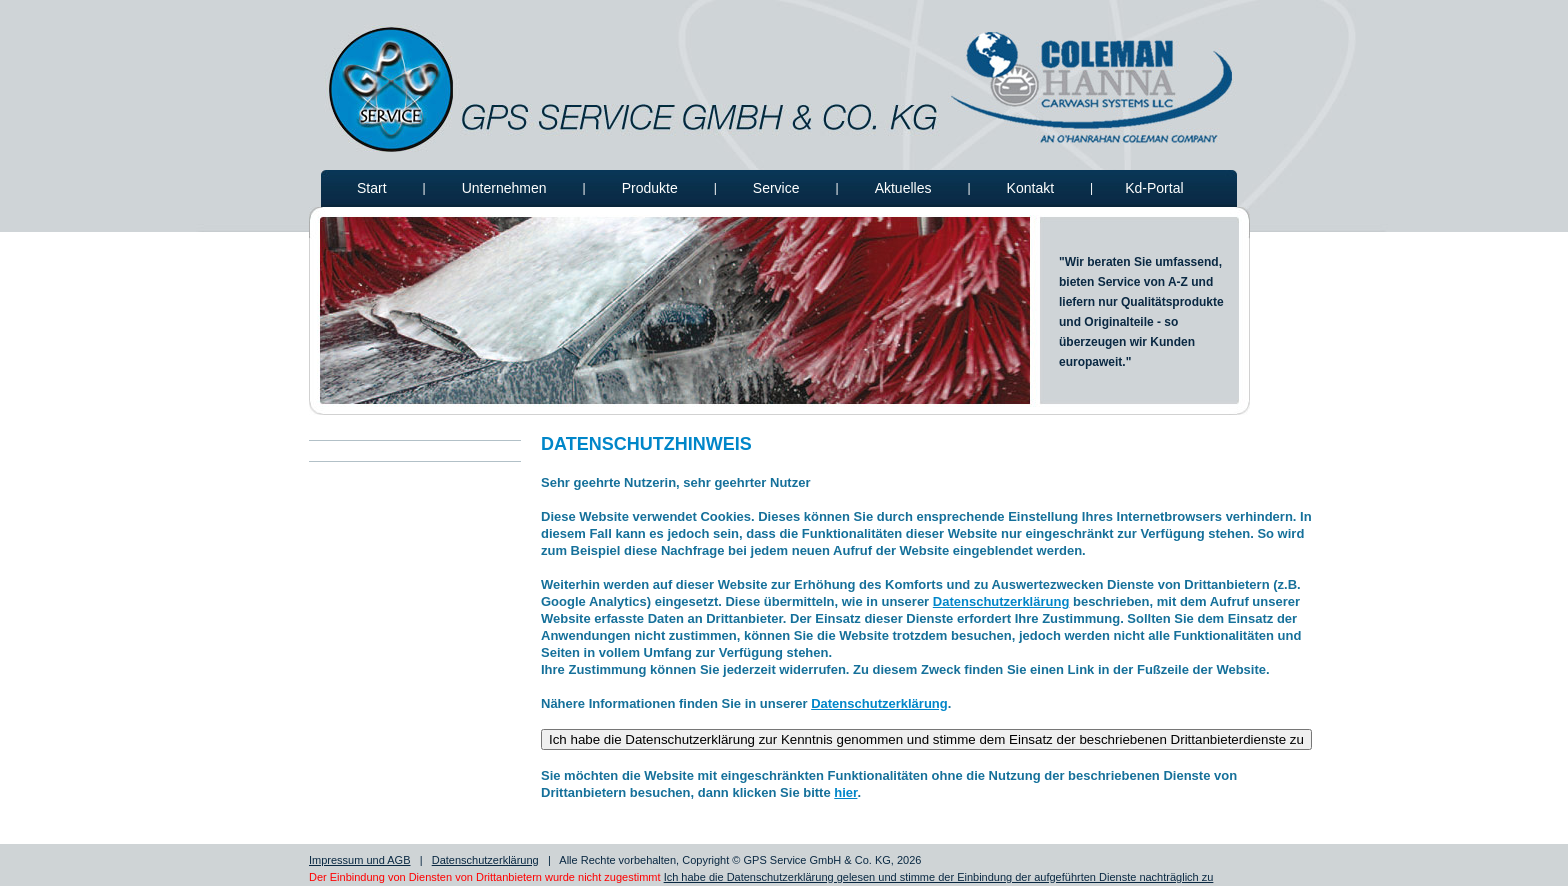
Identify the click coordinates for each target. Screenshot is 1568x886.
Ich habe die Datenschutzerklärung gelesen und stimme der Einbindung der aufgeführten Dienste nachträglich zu (939, 877)
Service (776, 188)
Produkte (650, 188)
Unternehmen (504, 188)
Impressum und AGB (360, 860)
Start (372, 188)
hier (845, 792)
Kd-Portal (1154, 188)
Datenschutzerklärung (1001, 601)
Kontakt (1030, 188)
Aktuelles (903, 188)
